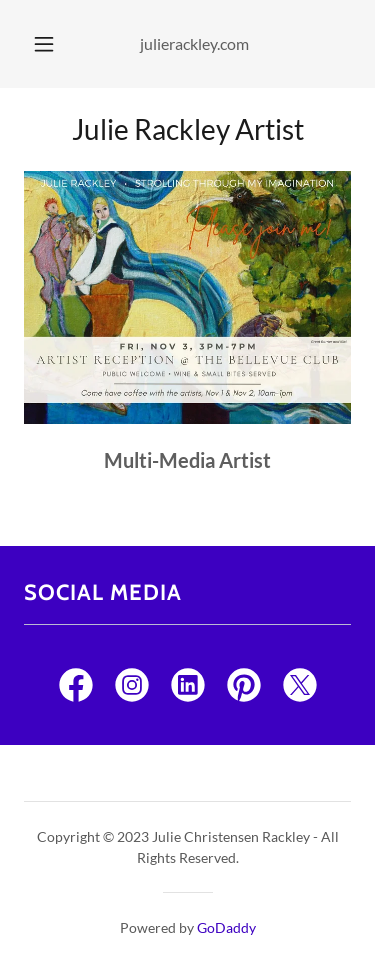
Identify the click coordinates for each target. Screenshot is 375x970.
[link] (76, 689)
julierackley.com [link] (194, 43)
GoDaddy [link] (226, 927)
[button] (44, 44)
